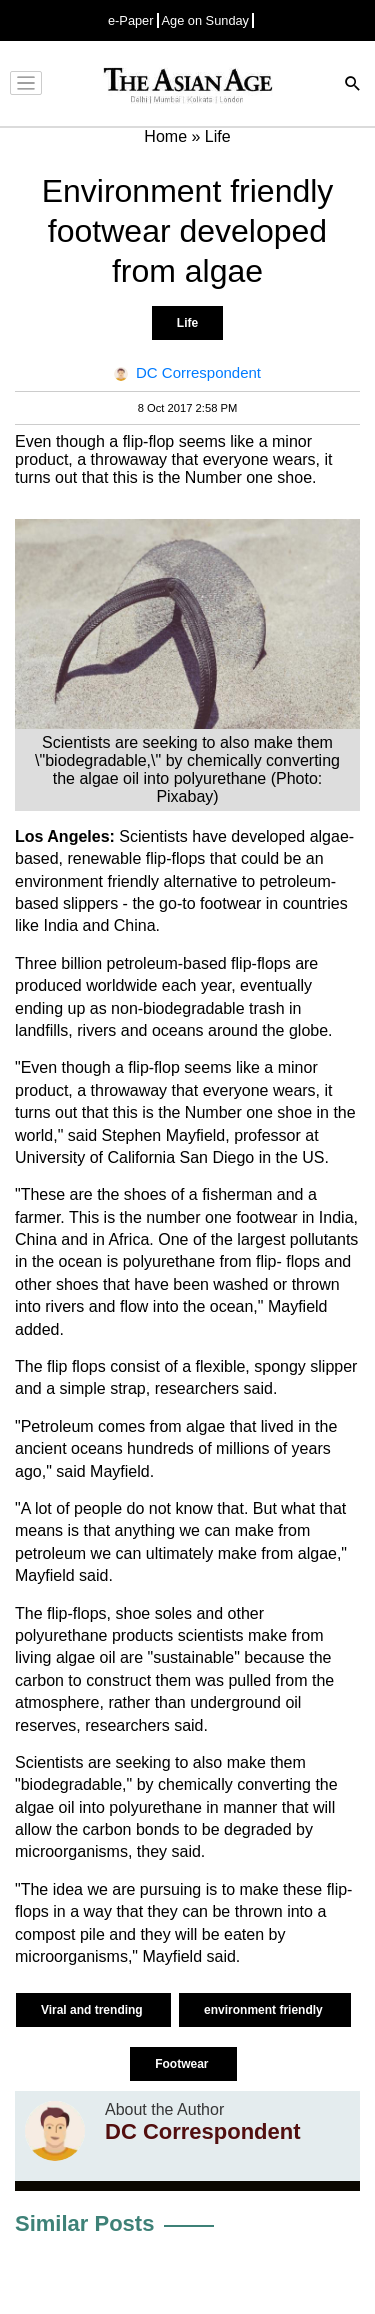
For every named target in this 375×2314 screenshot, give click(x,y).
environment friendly (265, 2010)
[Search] (353, 85)
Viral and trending (93, 2010)
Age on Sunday (206, 20)
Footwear (183, 2064)
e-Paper (131, 20)
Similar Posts (84, 2223)
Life (187, 323)
